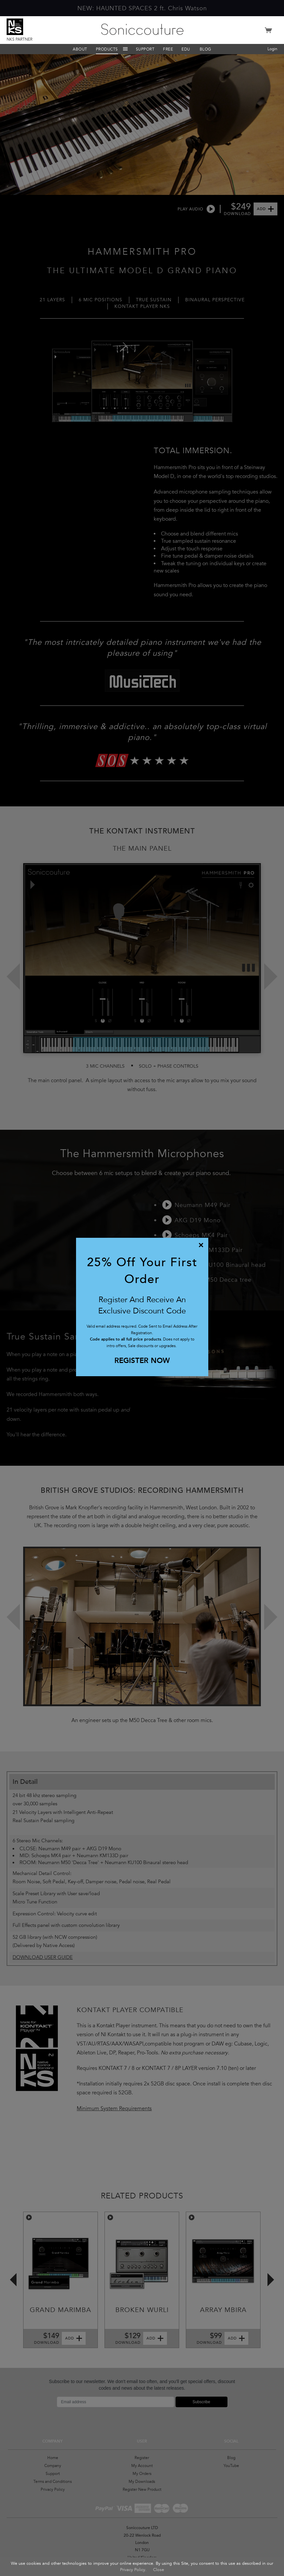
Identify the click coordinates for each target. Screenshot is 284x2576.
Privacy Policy (132, 2569)
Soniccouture (142, 29)
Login (272, 49)
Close (158, 2569)
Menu (125, 49)
